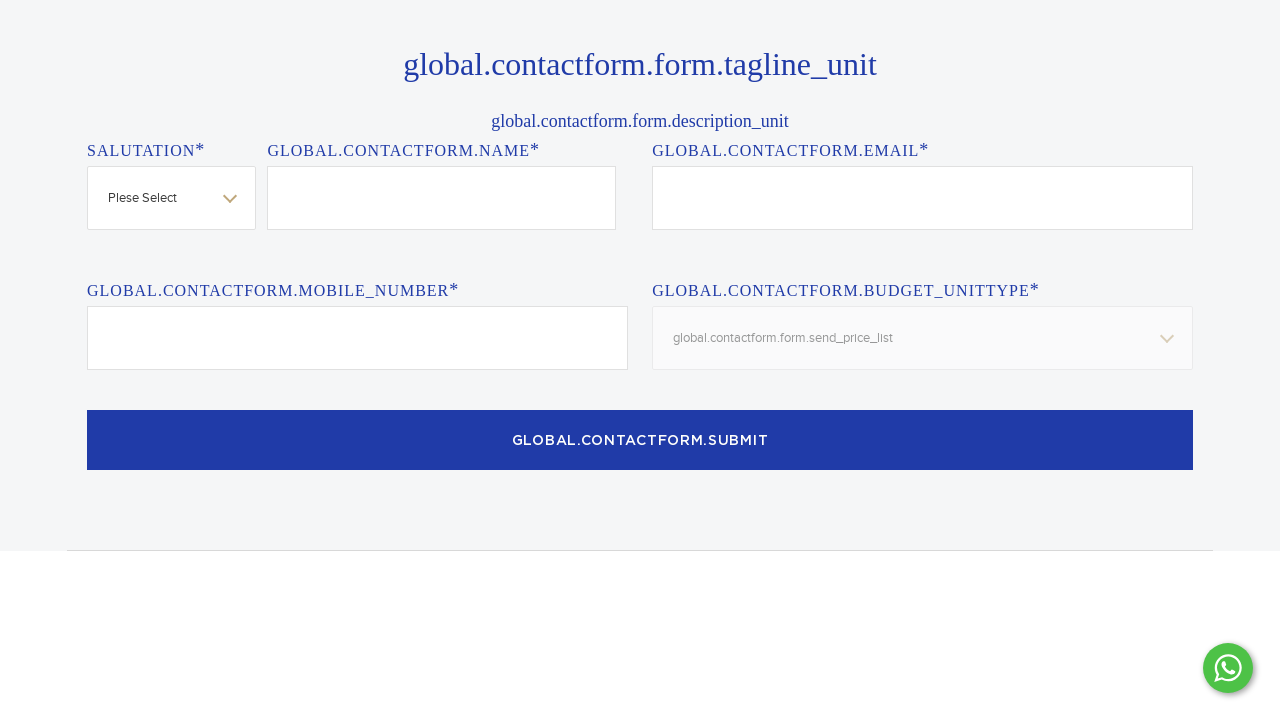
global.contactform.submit (640, 441)
